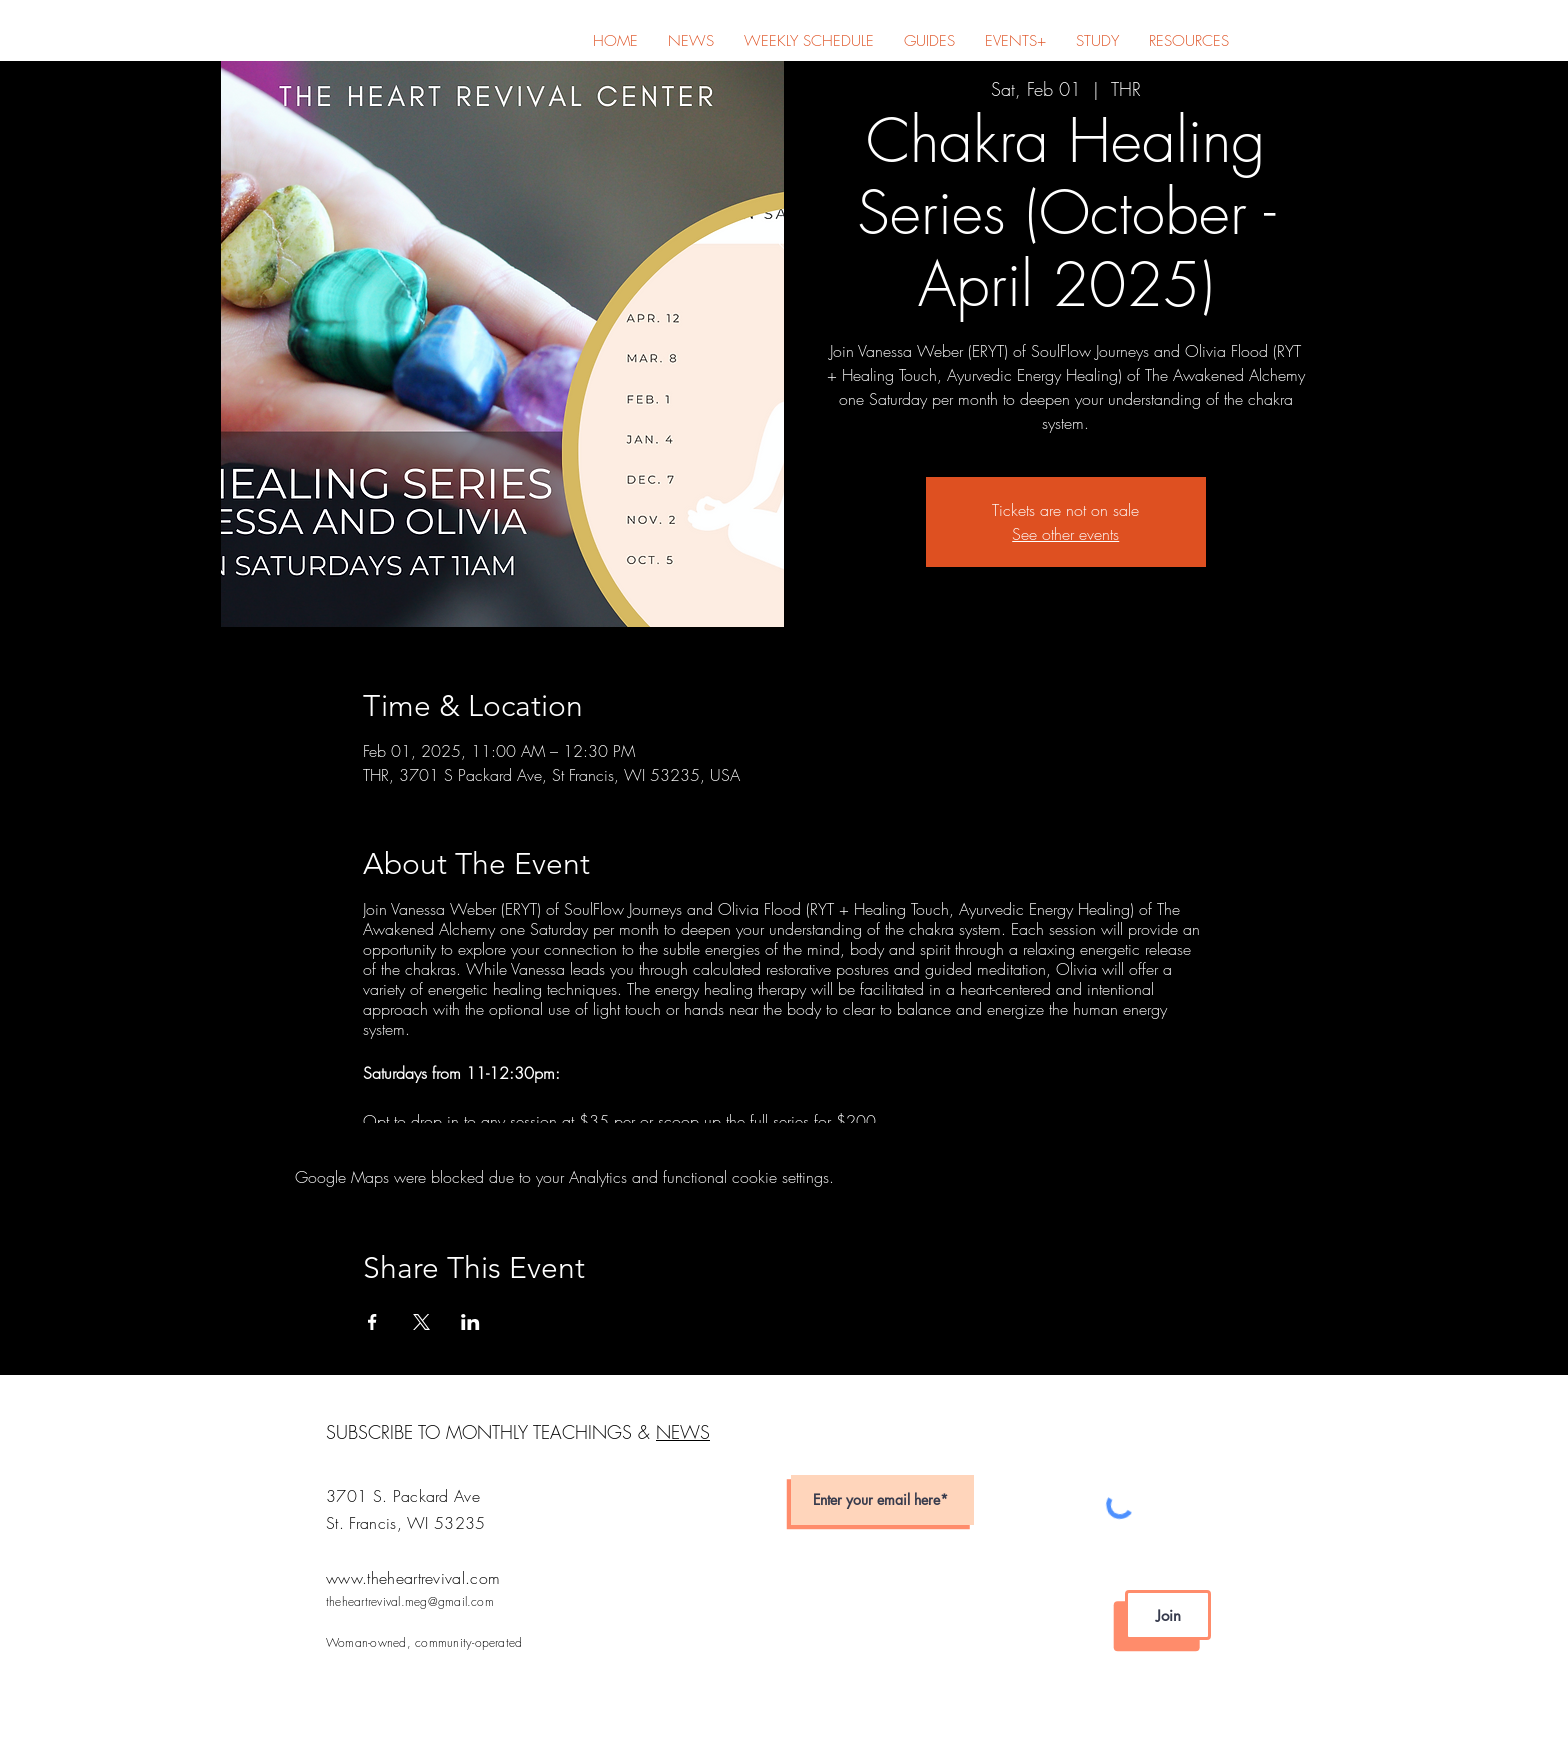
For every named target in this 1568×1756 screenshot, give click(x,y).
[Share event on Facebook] (372, 1322)
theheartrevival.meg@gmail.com (410, 1601)
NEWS (683, 1432)
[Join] (1168, 1615)
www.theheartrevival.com (413, 1578)
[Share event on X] (421, 1322)
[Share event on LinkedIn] (470, 1322)
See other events (1065, 534)
